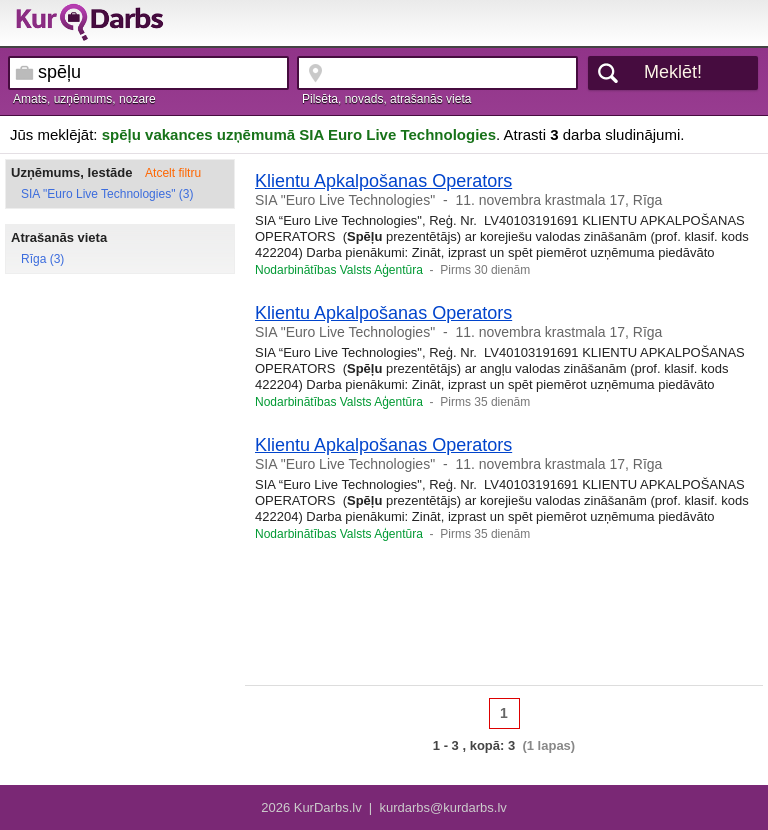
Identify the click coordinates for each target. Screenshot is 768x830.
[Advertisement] (504, 620)
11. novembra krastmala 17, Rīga (558, 200)
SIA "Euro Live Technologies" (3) (107, 194)
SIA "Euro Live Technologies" (345, 200)
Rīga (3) (42, 259)
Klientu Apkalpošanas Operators (383, 181)
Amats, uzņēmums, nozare (84, 99)
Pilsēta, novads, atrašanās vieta (386, 99)
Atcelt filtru (173, 173)
